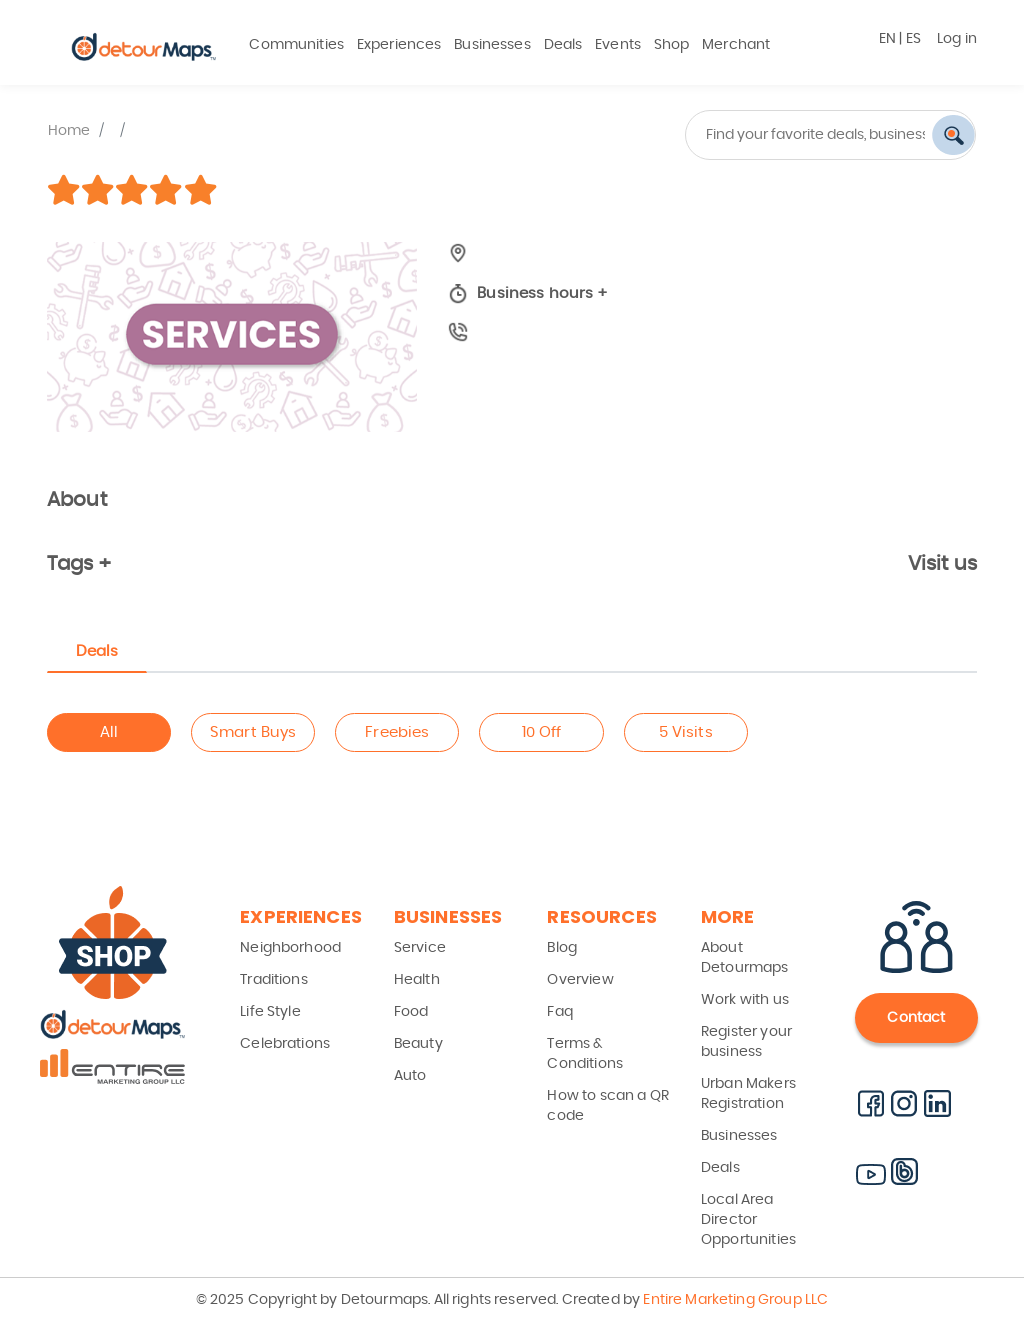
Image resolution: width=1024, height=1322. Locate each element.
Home (69, 131)
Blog (562, 948)
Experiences (399, 45)
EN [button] (887, 39)
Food (411, 1012)
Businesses (492, 45)
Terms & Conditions (585, 1054)
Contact (916, 1018)
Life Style (270, 1012)
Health (417, 980)
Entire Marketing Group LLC (734, 1300)
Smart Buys (253, 732)
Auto (410, 1076)
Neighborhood (290, 948)
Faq (559, 1012)
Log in (957, 39)
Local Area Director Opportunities (748, 1220)
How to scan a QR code (607, 1106)
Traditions (274, 980)
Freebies (397, 732)
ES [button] (913, 39)
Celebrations (285, 1044)
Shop (672, 45)
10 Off (542, 732)
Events (618, 45)
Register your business (746, 1042)
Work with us (745, 1000)
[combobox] (752, 135)
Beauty (418, 1044)
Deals (563, 45)
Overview (580, 980)
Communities (296, 45)
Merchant (736, 45)
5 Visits (686, 732)
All (109, 732)
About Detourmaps (745, 958)
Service (420, 948)
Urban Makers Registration (748, 1094)
